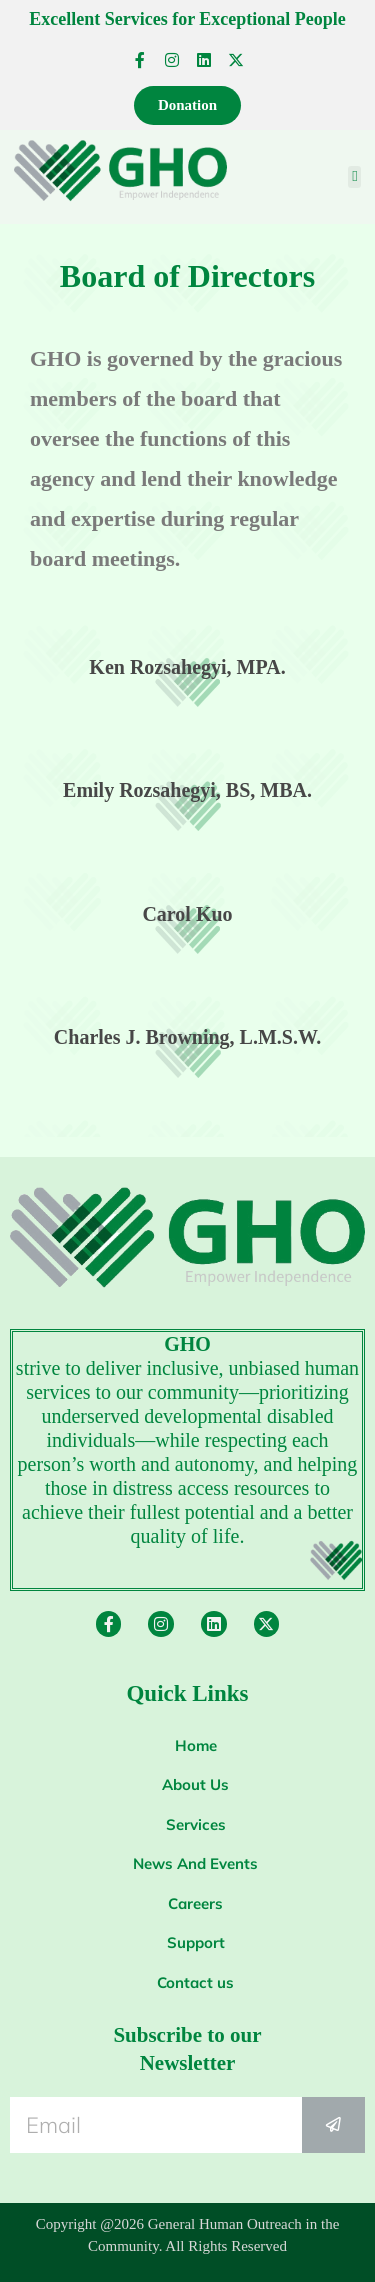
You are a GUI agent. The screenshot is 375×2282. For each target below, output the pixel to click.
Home (196, 1745)
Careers (195, 1903)
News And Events (195, 1863)
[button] (354, 177)
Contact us (195, 1982)
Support (196, 1942)
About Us (195, 1784)
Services (196, 1824)
